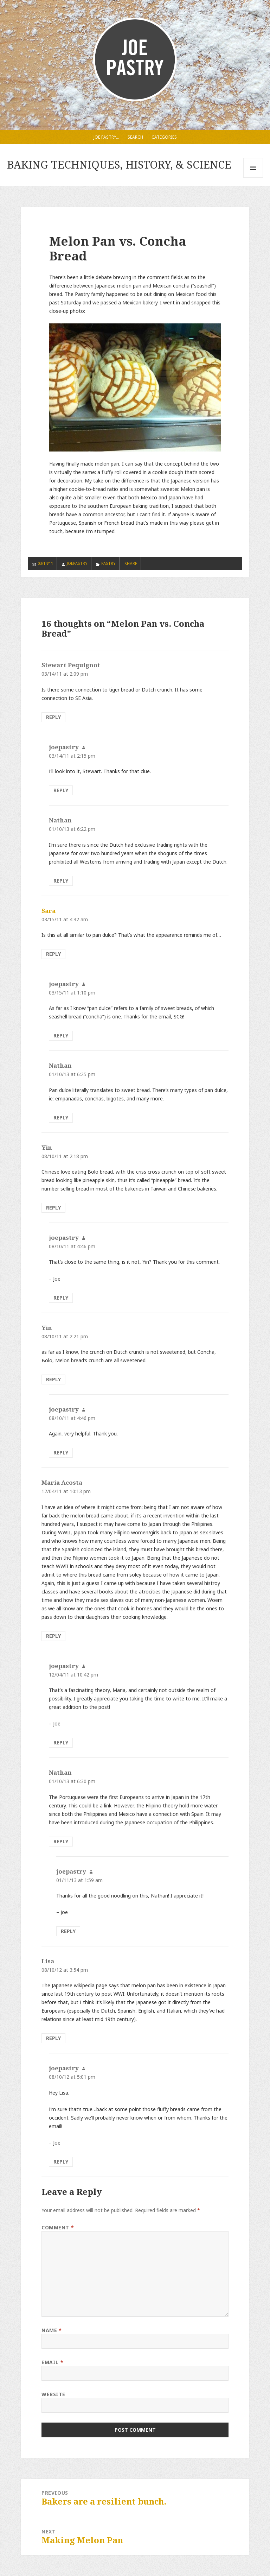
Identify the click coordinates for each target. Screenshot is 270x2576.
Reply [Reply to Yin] (53, 1207)
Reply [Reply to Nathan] (60, 880)
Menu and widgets (253, 177)
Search (135, 137)
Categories (164, 137)
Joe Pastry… (106, 137)
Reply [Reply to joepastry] (60, 790)
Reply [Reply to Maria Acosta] (53, 1636)
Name (51, 2330)
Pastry (108, 563)
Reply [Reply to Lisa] (53, 2038)
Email (52, 2362)
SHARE (130, 564)
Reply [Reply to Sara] (53, 954)
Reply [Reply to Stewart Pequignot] (53, 717)
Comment (57, 2227)
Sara (48, 911)
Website (53, 2394)
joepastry (77, 563)
